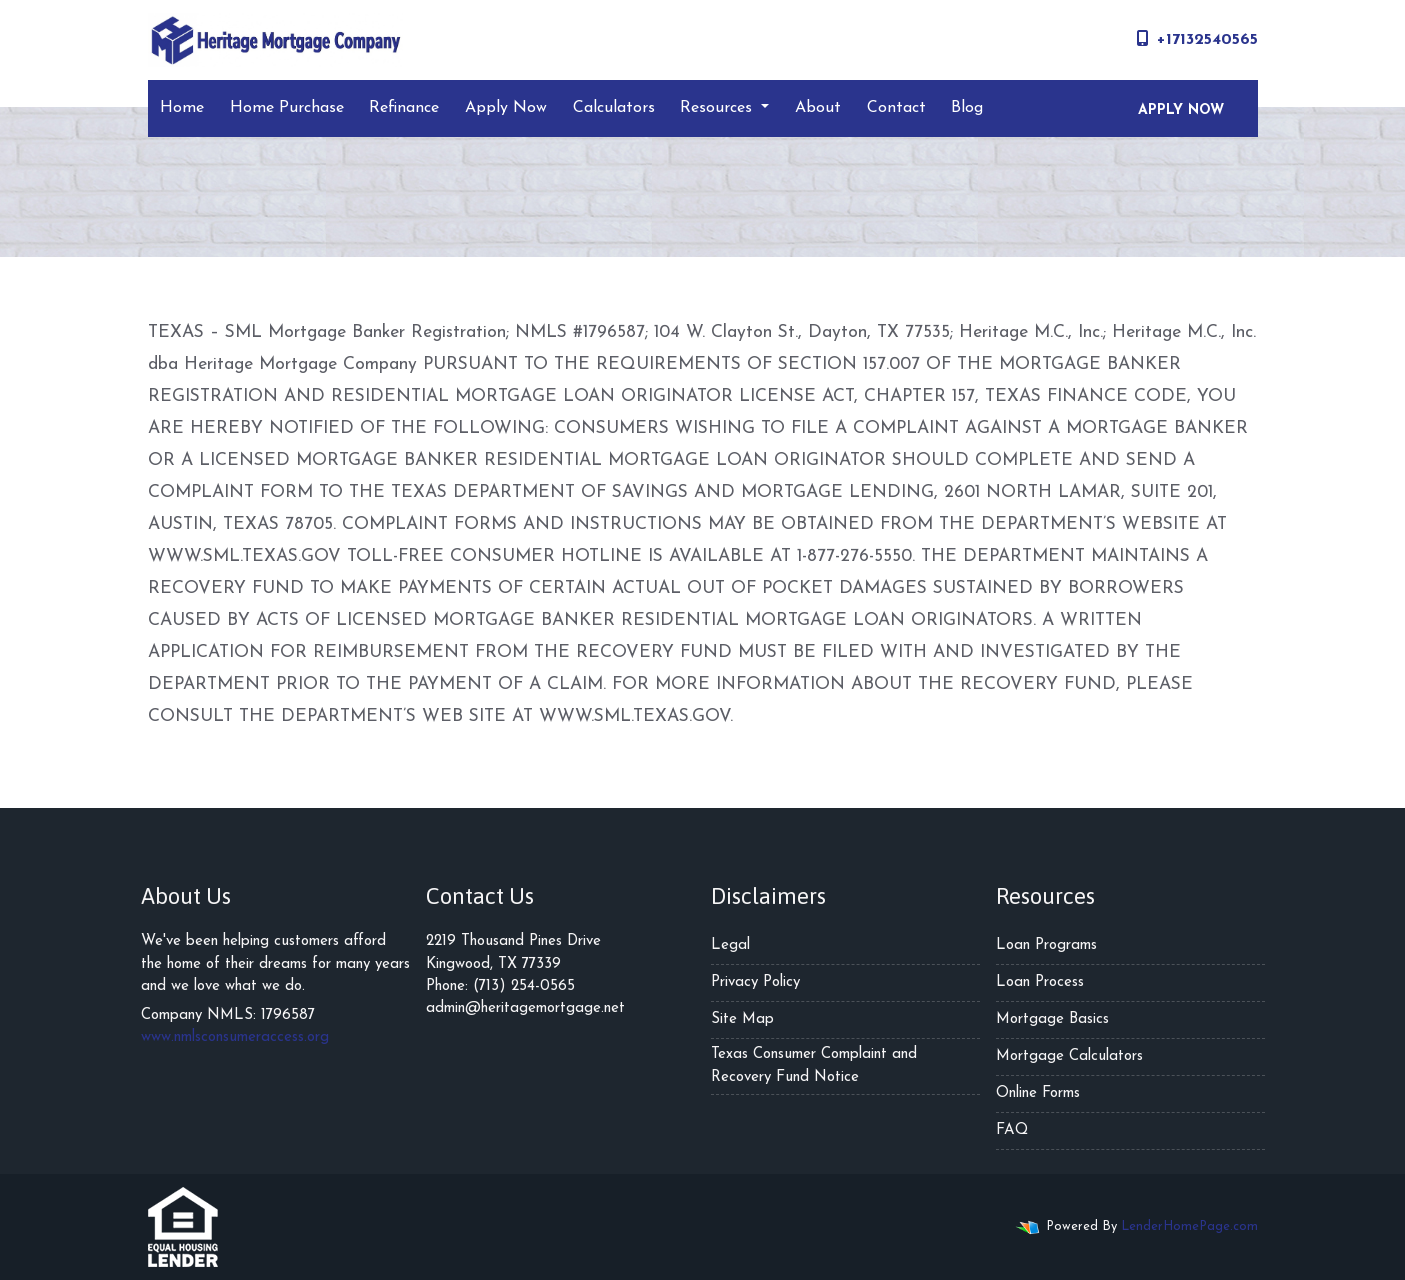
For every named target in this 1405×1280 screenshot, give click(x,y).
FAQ (1012, 1130)
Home (182, 108)
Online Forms (1038, 1093)
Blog (967, 108)
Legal (730, 945)
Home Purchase (287, 108)
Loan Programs (1046, 945)
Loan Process (1040, 982)
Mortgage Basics (1052, 1019)
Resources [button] (718, 108)
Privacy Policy (755, 982)
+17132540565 (1197, 39)
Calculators (614, 108)
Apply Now (506, 108)
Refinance (404, 108)
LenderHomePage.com (1189, 1226)
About (818, 108)
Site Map (742, 1019)
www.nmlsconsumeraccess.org (235, 1037)
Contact (896, 108)
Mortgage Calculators (1069, 1056)
